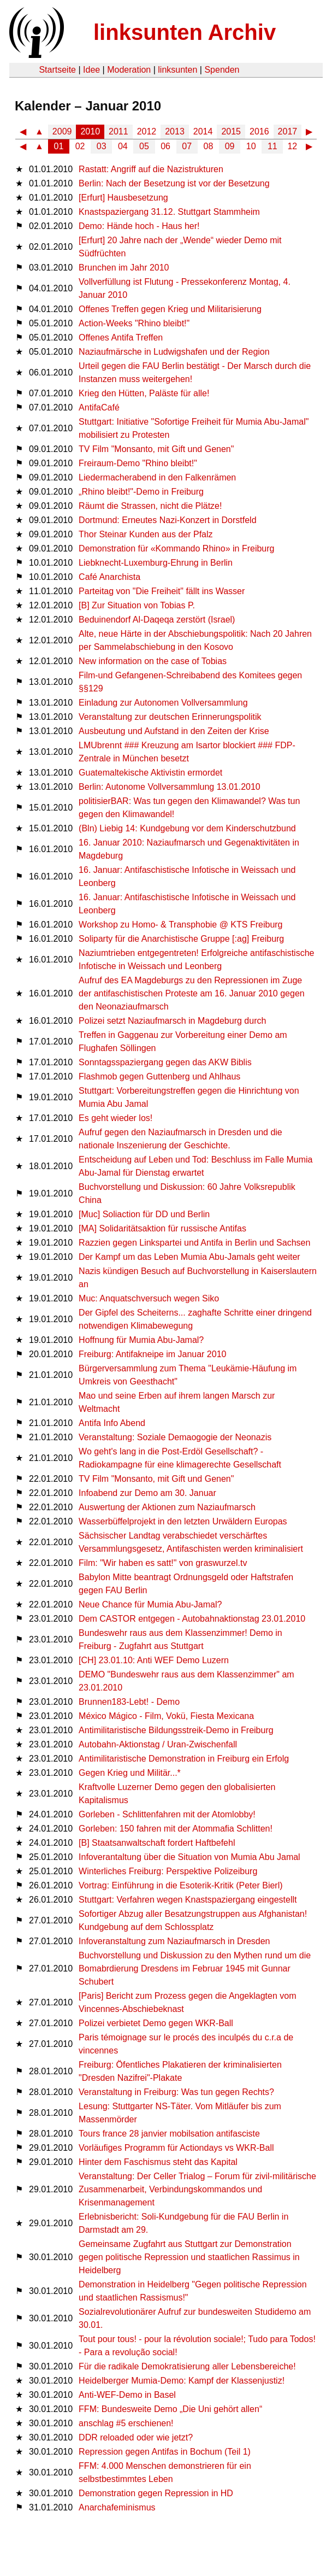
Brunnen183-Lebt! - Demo (129, 1701)
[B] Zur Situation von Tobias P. (137, 605)
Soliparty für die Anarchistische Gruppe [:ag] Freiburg (181, 938)
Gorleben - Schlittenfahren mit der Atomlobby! (167, 1814)
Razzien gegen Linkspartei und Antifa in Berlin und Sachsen (194, 1242)
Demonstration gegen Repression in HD (156, 2493)
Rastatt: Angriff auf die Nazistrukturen (151, 169)
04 (123, 146)
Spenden (221, 69)
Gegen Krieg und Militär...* (130, 1772)
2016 (259, 131)
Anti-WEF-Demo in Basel (127, 2394)
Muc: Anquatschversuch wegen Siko (149, 1298)
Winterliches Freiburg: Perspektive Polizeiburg (168, 1871)
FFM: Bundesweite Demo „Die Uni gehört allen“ (170, 2409)
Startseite (57, 69)
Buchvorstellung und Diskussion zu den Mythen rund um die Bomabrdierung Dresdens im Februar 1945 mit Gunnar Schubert (195, 1968)
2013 (175, 131)
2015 (231, 131)
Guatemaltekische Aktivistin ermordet (150, 772)
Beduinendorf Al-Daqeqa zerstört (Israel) (157, 619)
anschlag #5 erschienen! (126, 2423)
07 (187, 146)
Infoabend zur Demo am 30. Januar (147, 1493)
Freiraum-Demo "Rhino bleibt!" (138, 463)
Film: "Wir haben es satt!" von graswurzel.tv (163, 1563)
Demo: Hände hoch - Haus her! (139, 226)
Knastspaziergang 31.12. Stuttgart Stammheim (169, 211)
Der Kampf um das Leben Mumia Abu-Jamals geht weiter (189, 1256)
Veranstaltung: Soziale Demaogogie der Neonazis (175, 1437)
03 (101, 146)
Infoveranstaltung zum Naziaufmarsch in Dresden (174, 1941)
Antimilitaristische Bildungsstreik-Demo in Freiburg (176, 1730)
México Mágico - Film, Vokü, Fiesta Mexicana (166, 1716)
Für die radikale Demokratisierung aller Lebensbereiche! (187, 2366)
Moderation (129, 69)
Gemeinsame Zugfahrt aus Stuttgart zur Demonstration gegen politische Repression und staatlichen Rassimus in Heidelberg (189, 2257)
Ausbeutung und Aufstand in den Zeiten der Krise (174, 731)
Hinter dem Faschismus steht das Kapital (158, 2162)
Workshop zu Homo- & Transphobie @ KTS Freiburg (180, 924)
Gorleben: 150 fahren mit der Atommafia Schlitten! (175, 1828)
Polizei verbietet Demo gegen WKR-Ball (156, 2023)
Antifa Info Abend (112, 1423)
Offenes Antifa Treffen (121, 337)
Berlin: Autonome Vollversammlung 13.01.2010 (169, 786)
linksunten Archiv (184, 32)
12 (292, 146)
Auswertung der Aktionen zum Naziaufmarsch (167, 1507)
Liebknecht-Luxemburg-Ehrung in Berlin (156, 562)
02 (80, 146)
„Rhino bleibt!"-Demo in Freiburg (141, 491)
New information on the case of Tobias (153, 661)
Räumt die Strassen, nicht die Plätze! (150, 505)
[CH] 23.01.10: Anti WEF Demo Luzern (154, 1660)
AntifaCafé (99, 407)
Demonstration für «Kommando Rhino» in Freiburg (176, 548)
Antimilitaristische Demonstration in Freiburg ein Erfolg (184, 1758)
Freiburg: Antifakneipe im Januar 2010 (152, 1354)
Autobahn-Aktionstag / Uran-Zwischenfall (158, 1744)
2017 (288, 131)
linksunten (177, 69)
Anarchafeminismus (117, 2507)
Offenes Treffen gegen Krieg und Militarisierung (170, 309)
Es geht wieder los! (115, 1118)
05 (144, 146)
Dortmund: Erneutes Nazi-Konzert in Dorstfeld (167, 520)
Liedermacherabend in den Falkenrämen (157, 477)
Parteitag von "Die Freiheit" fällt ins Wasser (162, 591)
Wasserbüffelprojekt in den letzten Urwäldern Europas (183, 1521)
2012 (147, 131)
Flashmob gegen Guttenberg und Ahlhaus (159, 1076)
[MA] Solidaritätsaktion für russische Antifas (162, 1228)
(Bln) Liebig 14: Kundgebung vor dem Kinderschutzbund (187, 828)
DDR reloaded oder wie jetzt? (136, 2437)
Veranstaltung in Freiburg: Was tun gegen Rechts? (176, 2092)
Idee (91, 69)
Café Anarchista (109, 577)
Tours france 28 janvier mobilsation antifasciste (169, 2133)
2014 (203, 131)
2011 (118, 131)
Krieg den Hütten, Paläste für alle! (144, 393)
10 (251, 146)
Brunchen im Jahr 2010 (124, 267)
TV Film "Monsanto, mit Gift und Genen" (156, 449)
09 (230, 146)
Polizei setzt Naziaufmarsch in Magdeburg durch (172, 1020)
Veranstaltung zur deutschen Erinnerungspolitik (170, 716)
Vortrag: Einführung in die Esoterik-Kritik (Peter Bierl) (180, 1885)
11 (272, 146)
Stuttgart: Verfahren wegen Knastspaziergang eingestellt (188, 1899)
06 (165, 146)
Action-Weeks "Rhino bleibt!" (134, 323)
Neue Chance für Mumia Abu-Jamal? (150, 1604)
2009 (62, 131)
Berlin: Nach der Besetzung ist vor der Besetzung (174, 183)
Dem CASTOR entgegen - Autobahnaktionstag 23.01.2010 (192, 1618)
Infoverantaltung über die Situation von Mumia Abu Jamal (189, 1857)
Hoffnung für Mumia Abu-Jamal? (141, 1340)
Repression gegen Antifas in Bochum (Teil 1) (165, 2451)
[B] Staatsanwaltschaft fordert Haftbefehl (157, 1842)
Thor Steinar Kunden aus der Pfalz (145, 534)
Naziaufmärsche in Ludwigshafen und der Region (174, 351)
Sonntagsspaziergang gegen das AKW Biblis (165, 1062)
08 (209, 146)
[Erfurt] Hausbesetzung (123, 197)
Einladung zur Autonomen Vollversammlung (163, 702)
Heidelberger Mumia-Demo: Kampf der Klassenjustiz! (181, 2380)
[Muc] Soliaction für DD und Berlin (144, 1214)
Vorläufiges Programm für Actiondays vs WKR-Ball (176, 2147)
